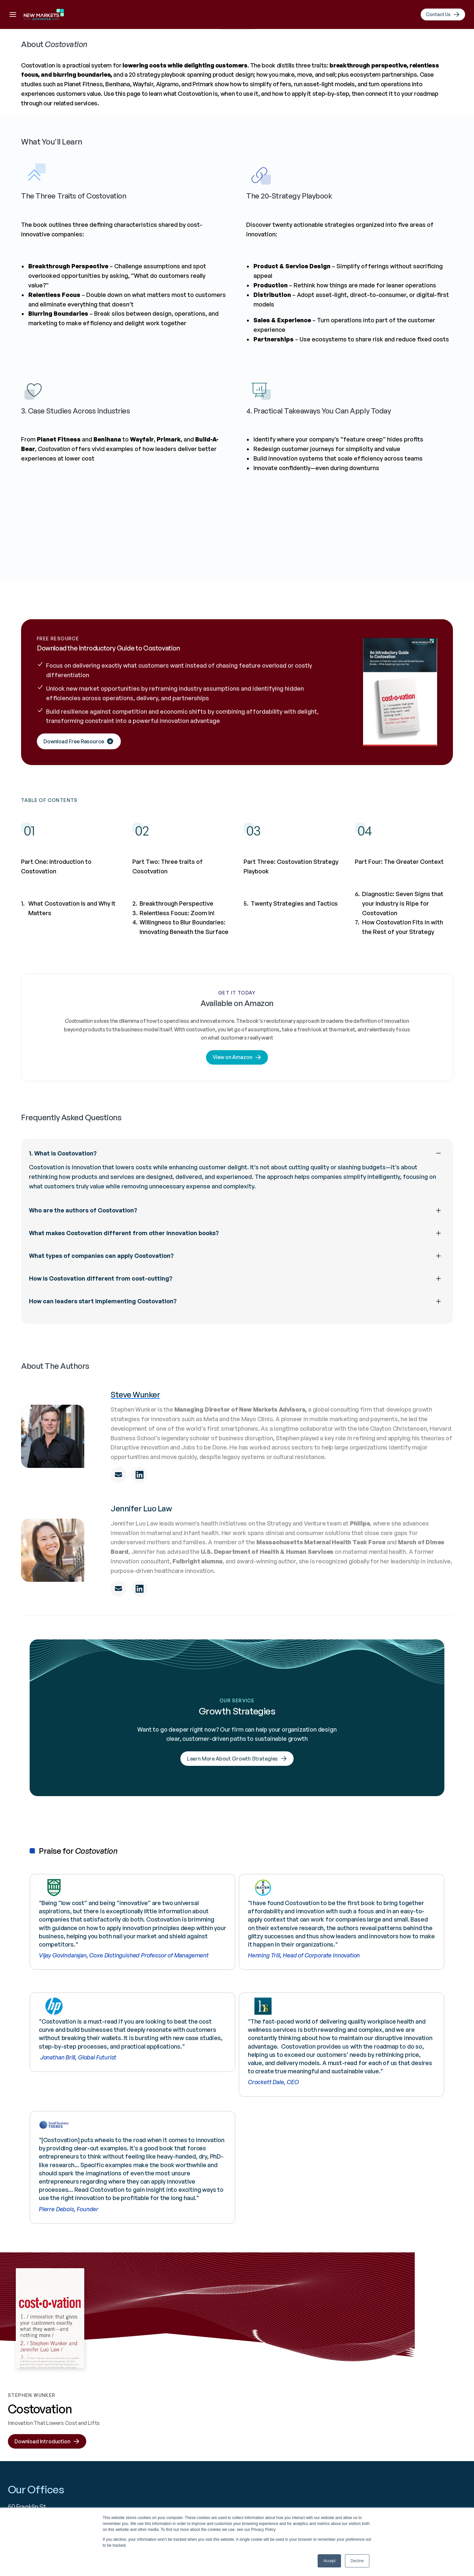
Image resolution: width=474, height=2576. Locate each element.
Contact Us (411, 2403)
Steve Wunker (135, 1499)
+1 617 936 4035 (134, 2403)
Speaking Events (418, 2417)
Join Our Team (415, 2432)
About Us (170, 15)
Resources (299, 15)
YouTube (247, 2417)
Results (261, 15)
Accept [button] (329, 2561)
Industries (328, 2417)
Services (326, 2432)
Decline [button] (357, 2561)
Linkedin (246, 2403)
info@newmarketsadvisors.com (159, 2417)
